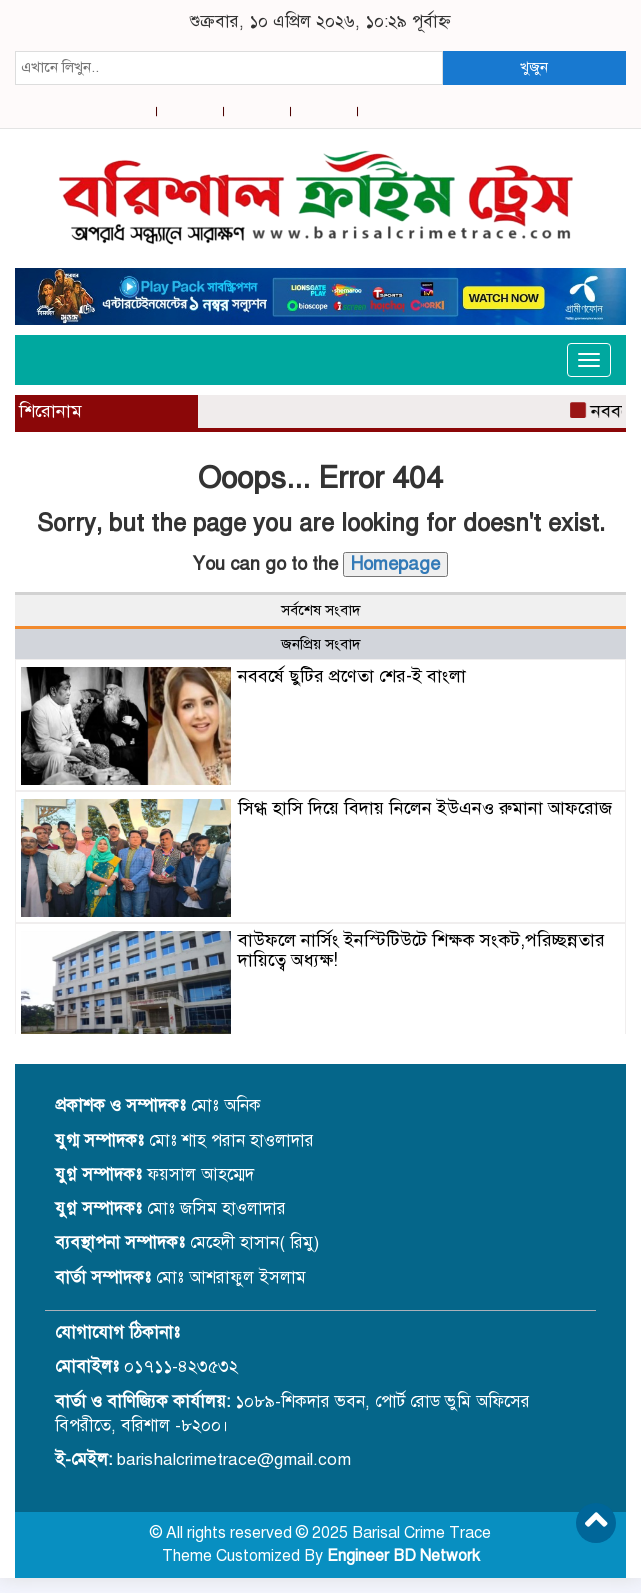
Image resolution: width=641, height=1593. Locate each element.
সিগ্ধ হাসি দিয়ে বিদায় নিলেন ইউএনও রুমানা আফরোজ (425, 808)
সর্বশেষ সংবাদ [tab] (321, 610)
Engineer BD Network (403, 1556)
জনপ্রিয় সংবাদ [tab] (321, 644)
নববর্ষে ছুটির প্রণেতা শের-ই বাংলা (352, 676)
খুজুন (534, 67)
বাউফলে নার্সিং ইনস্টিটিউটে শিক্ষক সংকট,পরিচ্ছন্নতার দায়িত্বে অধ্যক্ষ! (421, 950)
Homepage (395, 564)
